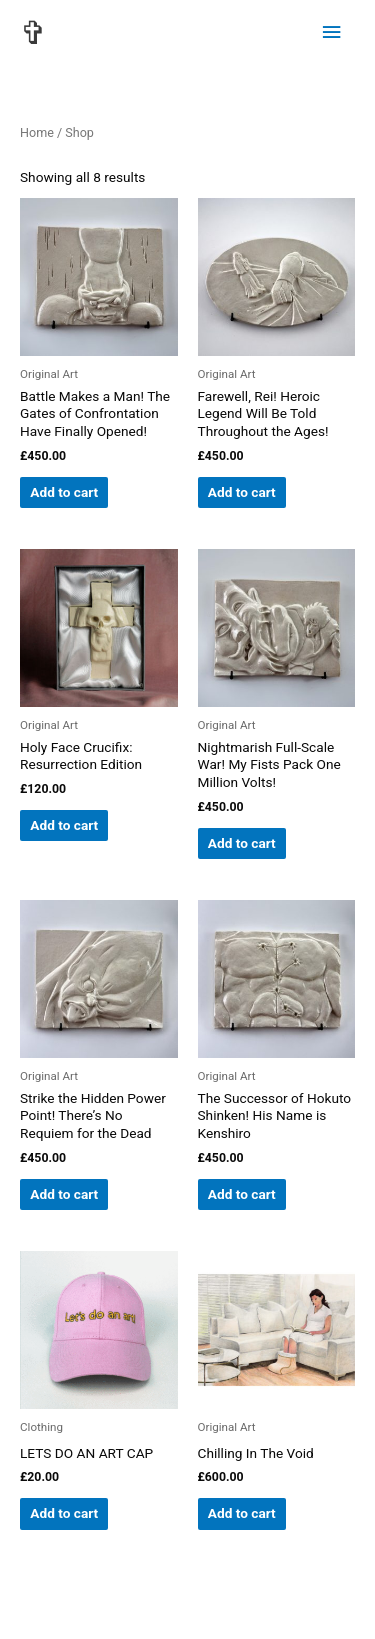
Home (37, 132)
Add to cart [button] (64, 492)
